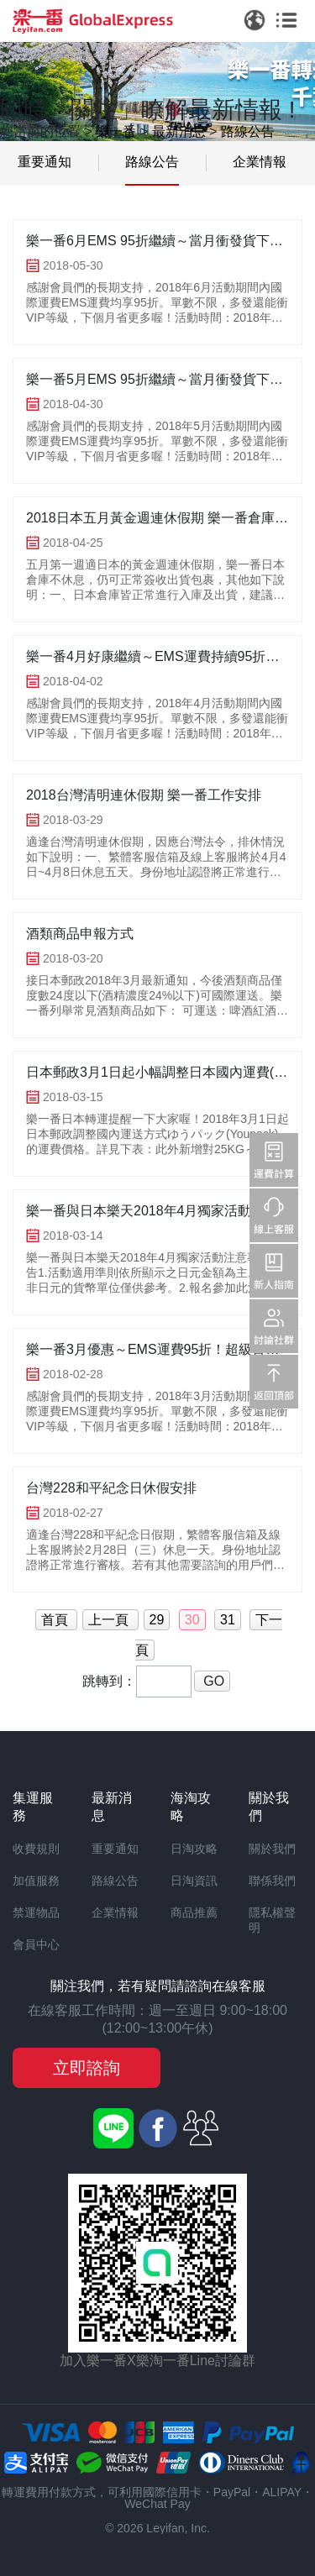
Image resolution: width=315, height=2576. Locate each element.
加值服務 (36, 1880)
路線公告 (248, 131)
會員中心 (36, 1944)
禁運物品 (36, 1912)
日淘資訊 (194, 1880)
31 (227, 1620)
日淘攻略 (194, 1848)
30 (192, 1620)
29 (157, 1620)
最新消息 (179, 131)
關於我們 (272, 1848)
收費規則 (36, 1848)
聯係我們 (272, 1880)
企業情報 (259, 162)
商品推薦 (194, 1912)
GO (212, 1681)
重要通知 (44, 162)
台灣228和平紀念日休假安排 (111, 1488)
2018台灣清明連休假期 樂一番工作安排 (143, 795)
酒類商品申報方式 (80, 933)
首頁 (56, 1620)
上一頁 (110, 1620)
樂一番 (116, 131)
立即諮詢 (86, 2068)
